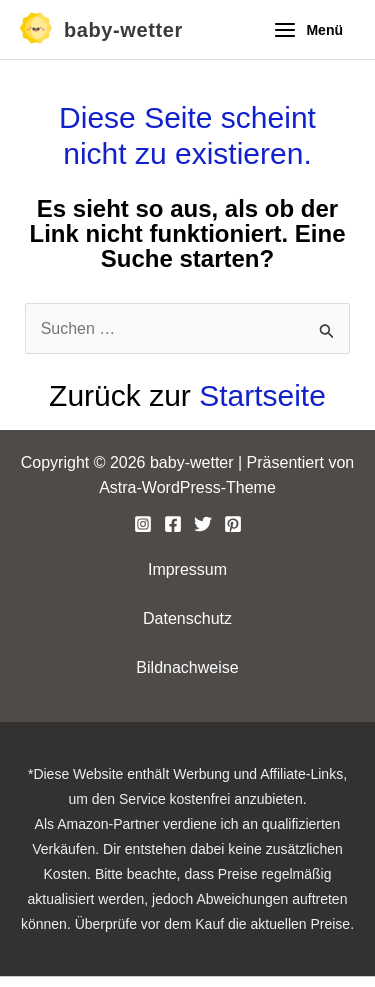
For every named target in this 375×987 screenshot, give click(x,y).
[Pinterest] (233, 524)
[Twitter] (203, 524)
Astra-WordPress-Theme (187, 487)
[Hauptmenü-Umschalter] (308, 30)
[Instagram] (143, 524)
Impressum (187, 569)
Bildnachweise (187, 667)
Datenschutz (187, 618)
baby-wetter (123, 30)
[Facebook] (173, 524)
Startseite (262, 395)
